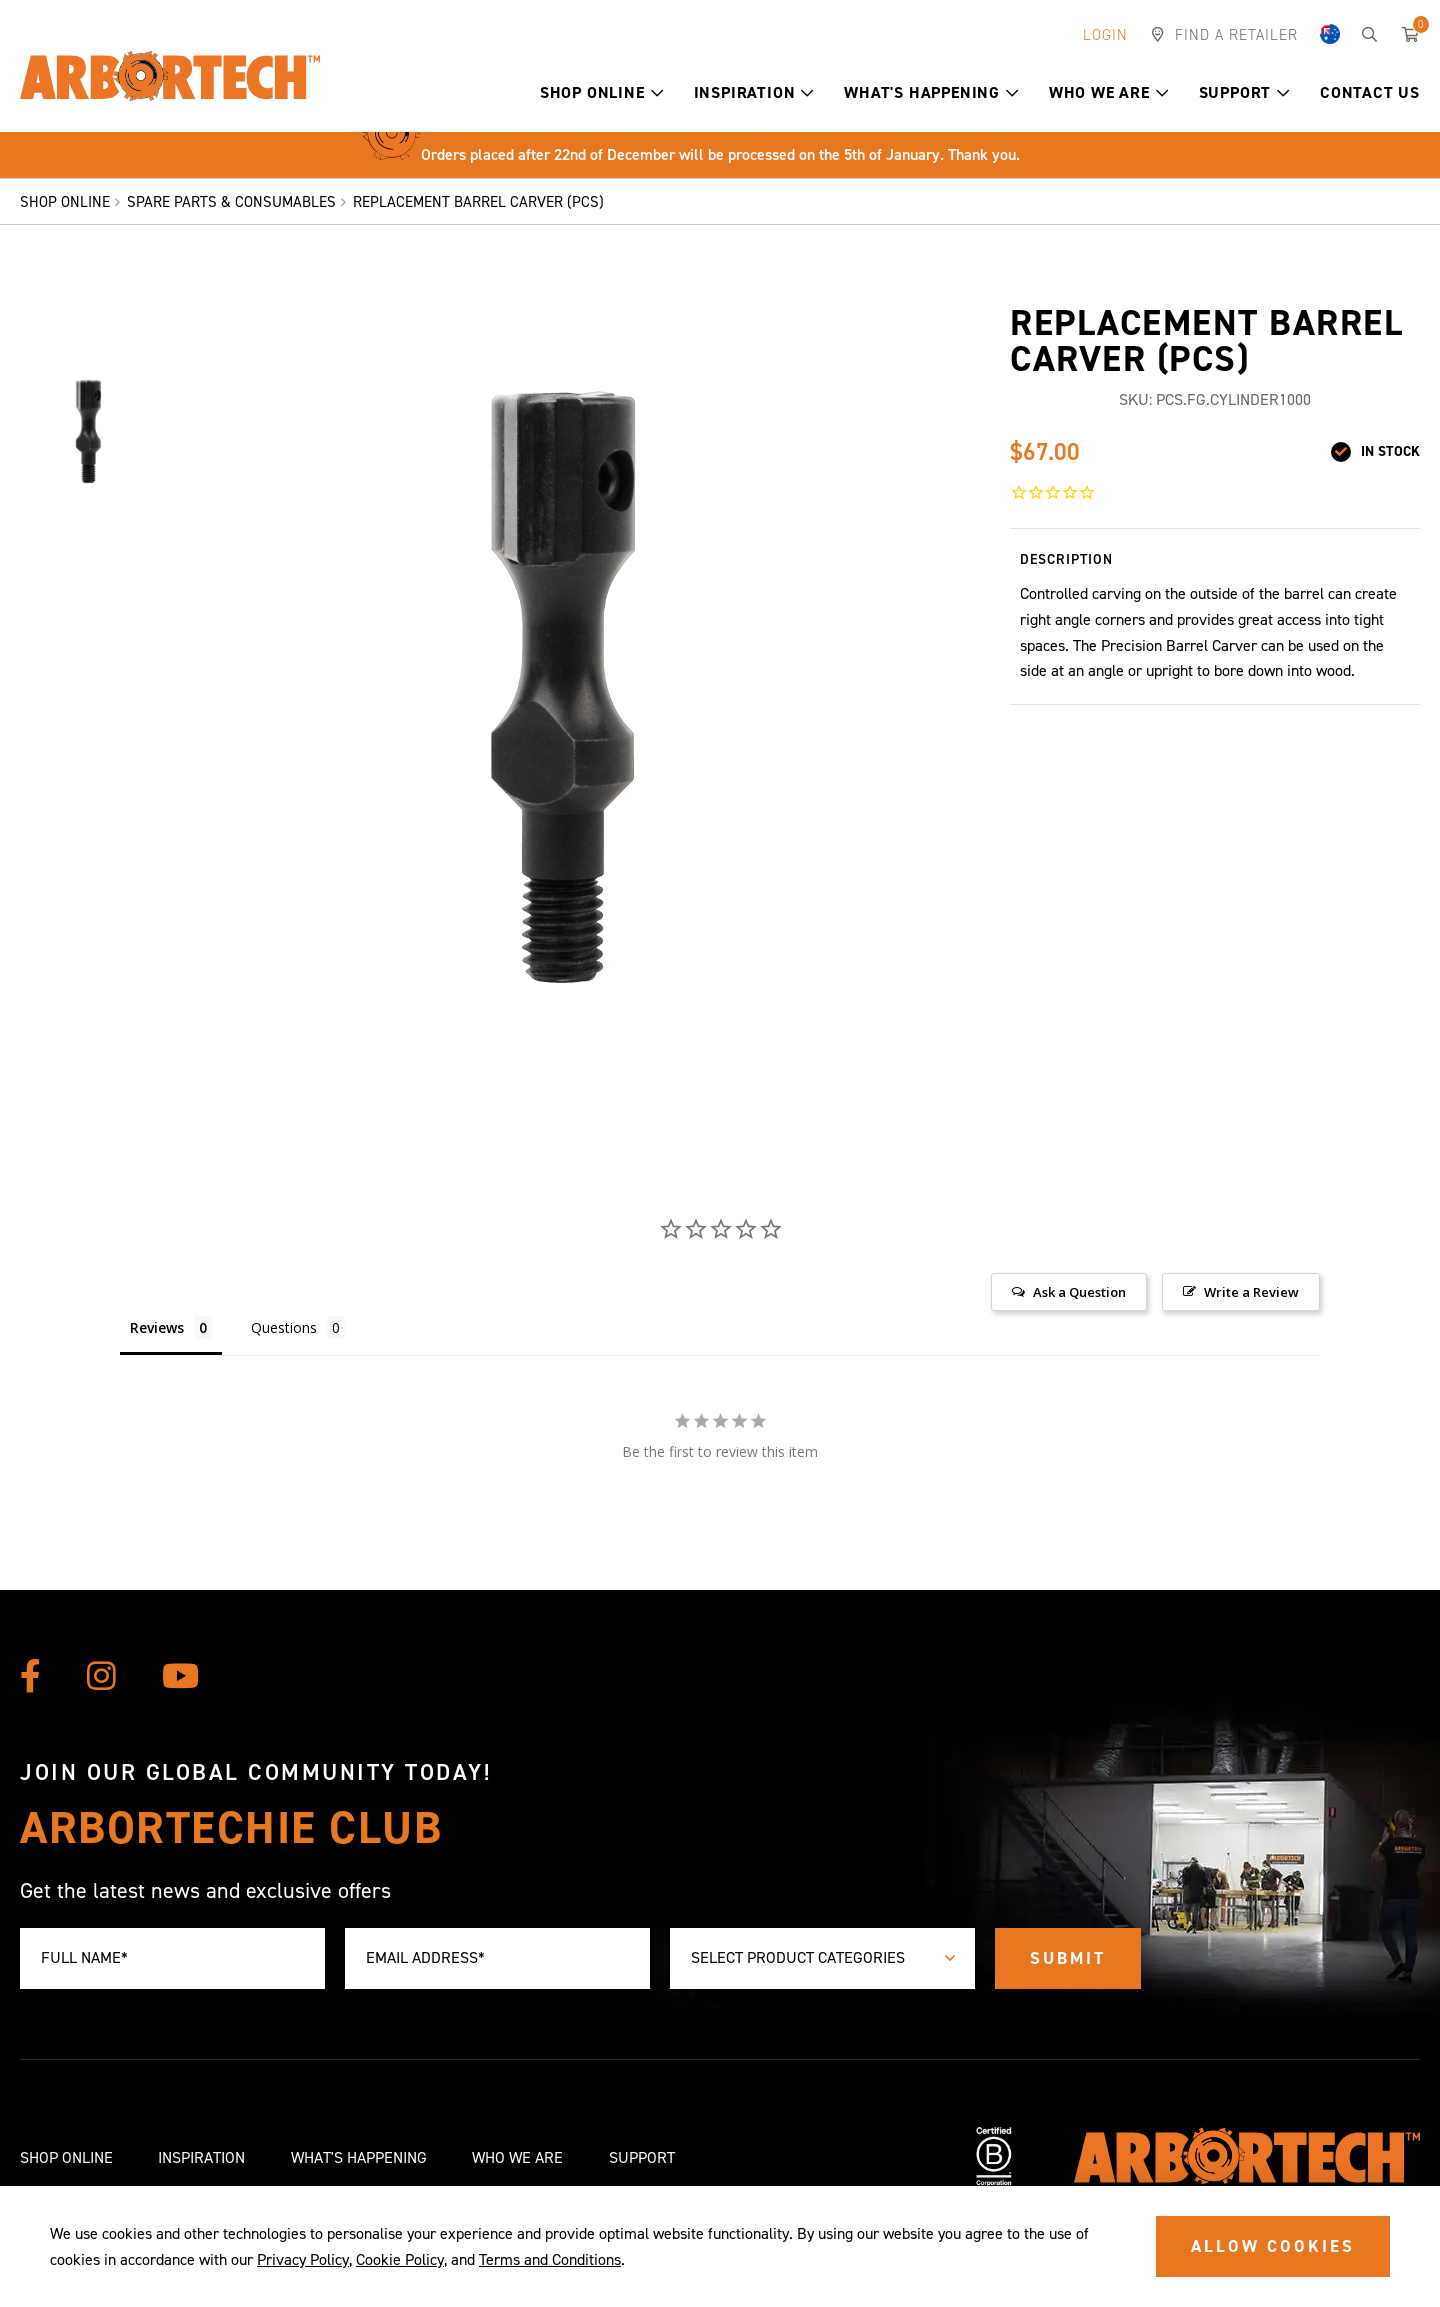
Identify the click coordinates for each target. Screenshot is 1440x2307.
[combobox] (822, 1958)
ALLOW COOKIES (1273, 2246)
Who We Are (1109, 92)
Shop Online (602, 92)
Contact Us (1370, 92)
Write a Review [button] (1251, 1292)
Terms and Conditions (550, 2259)
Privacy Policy (303, 2259)
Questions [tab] (284, 1327)
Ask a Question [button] (1079, 1292)
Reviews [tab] (157, 1327)
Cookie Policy (400, 2259)
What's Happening (931, 92)
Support (1244, 92)
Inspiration (754, 92)
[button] (657, 93)
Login (1105, 35)
